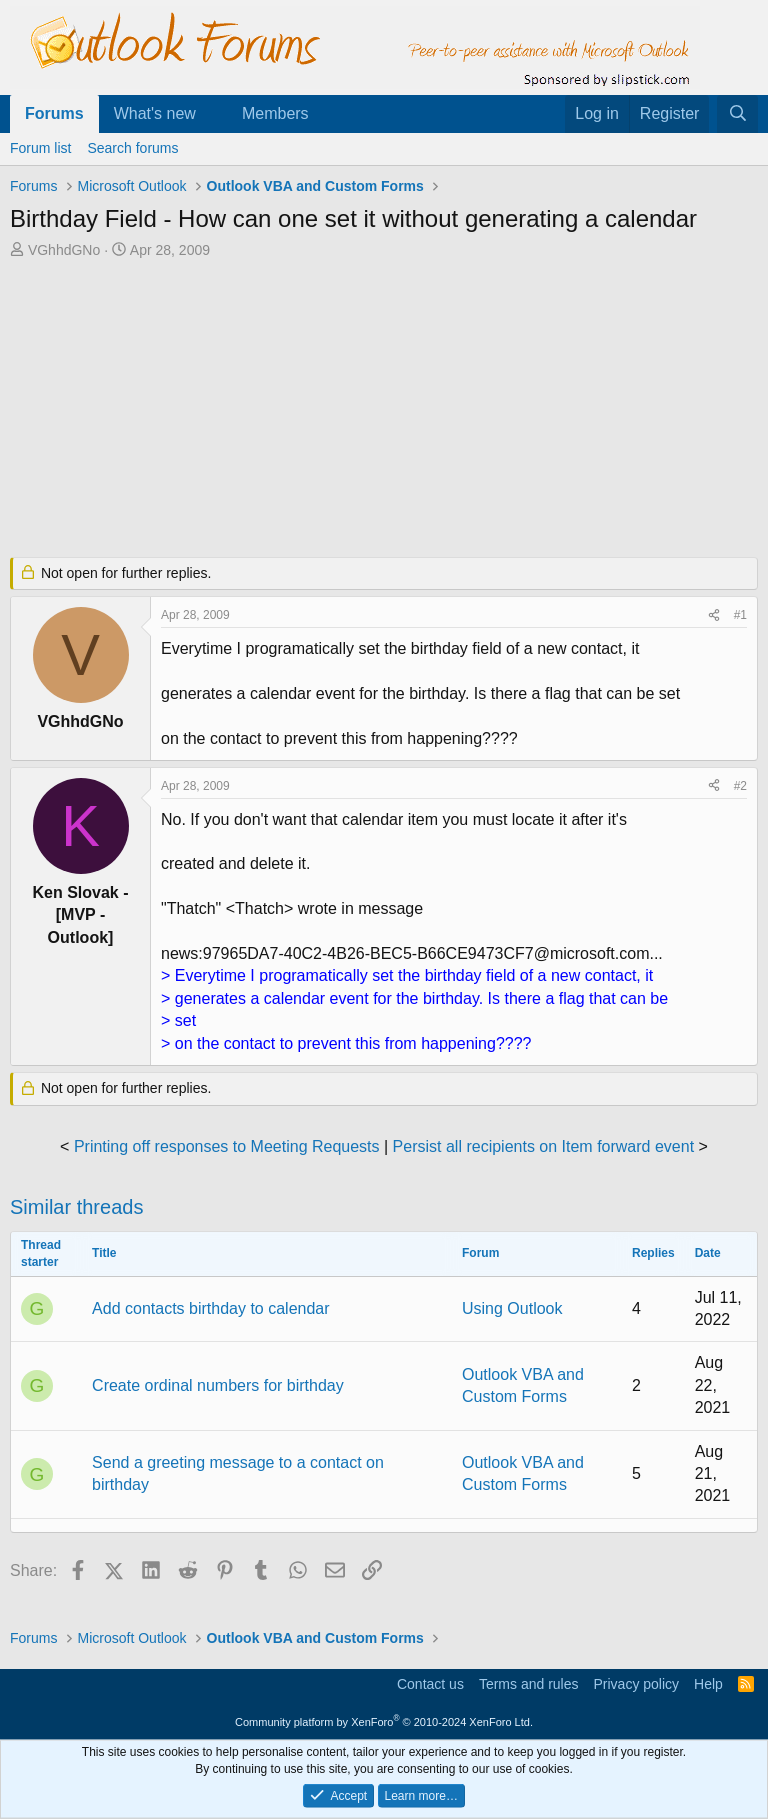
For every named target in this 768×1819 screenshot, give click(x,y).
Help (708, 1684)
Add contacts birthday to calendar (210, 1308)
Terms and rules (529, 1684)
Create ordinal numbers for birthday (218, 1385)
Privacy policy (636, 1684)
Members (275, 113)
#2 (740, 786)
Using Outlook (512, 1308)
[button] (212, 114)
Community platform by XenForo (384, 1722)
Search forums (132, 148)
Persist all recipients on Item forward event (543, 1146)
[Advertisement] (384, 410)
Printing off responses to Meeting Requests (227, 1146)
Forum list (40, 148)
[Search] (737, 114)
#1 (740, 615)
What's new (155, 113)
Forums (54, 113)
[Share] (714, 615)
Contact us (430, 1684)
